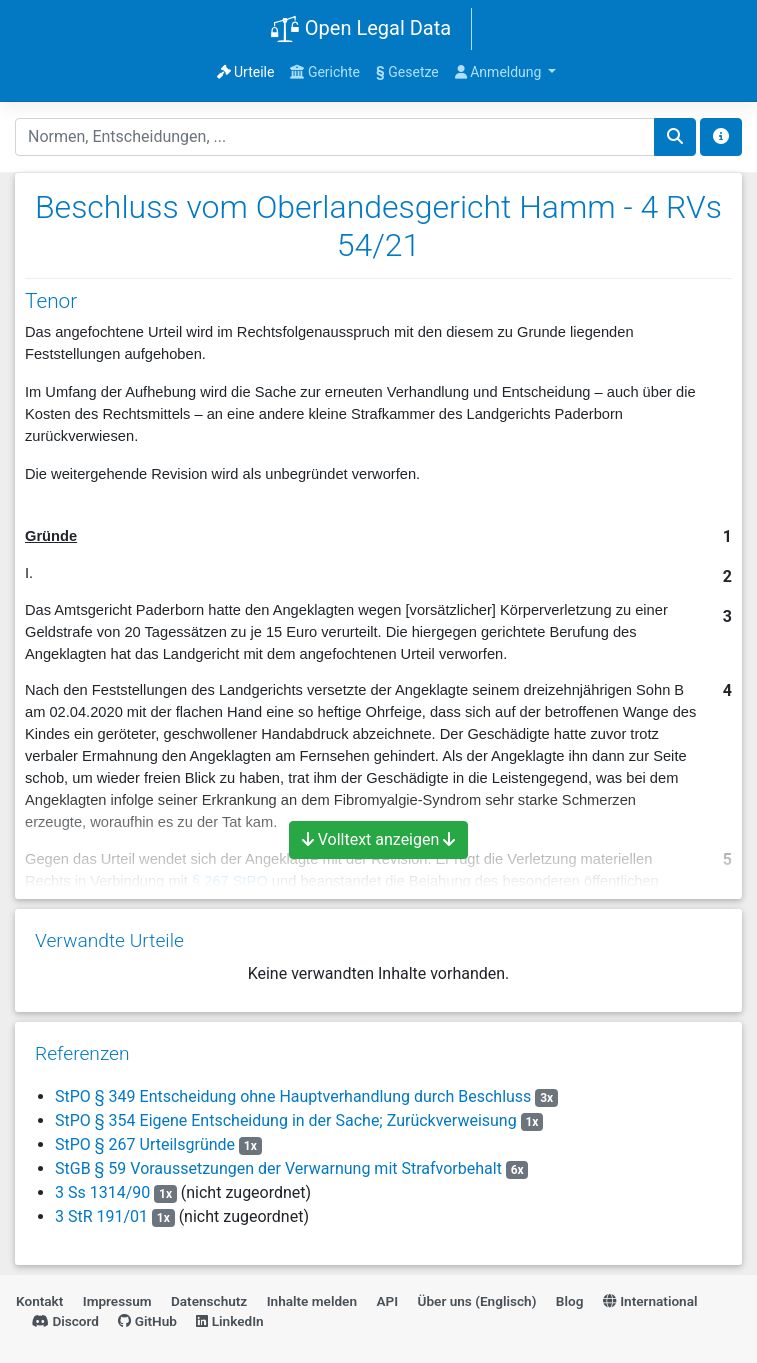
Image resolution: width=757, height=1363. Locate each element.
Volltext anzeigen (379, 839)
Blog (570, 1301)
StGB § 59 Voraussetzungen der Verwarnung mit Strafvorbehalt (278, 1168)
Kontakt (39, 1301)
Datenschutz (209, 1301)
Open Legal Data (360, 30)
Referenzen (82, 1053)
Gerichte (325, 72)
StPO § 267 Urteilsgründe (145, 1144)
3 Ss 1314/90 (102, 1192)
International (650, 1301)
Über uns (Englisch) (477, 1301)
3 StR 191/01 (101, 1216)
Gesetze (407, 72)
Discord (65, 1321)
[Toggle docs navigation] (721, 137)
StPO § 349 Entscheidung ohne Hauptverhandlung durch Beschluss (293, 1096)
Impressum (117, 1301)
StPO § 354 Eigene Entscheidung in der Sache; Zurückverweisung (286, 1120)
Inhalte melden (312, 1301)
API (387, 1301)
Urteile (246, 72)
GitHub (147, 1321)
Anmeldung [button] (500, 72)
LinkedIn (229, 1321)
